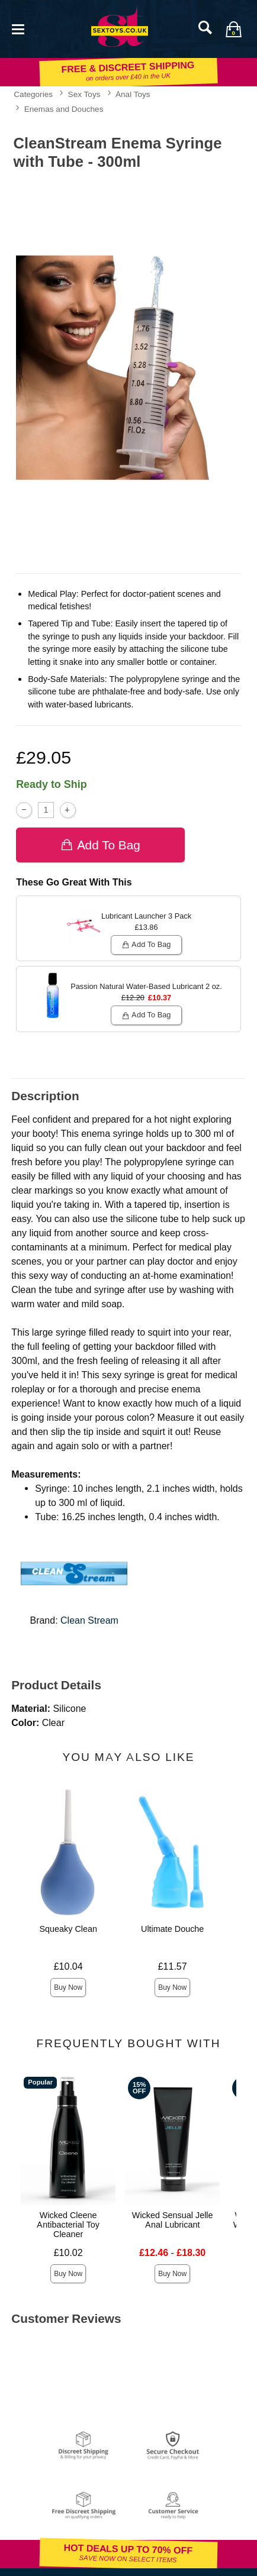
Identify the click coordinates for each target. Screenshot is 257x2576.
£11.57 (172, 1966)
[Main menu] (18, 28)
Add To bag (100, 844)
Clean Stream (89, 1620)
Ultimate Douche (172, 1929)
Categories (33, 94)
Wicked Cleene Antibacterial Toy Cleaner (68, 2224)
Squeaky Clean (68, 1929)
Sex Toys (84, 94)
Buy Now (68, 1987)
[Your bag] (233, 29)
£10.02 (68, 2252)
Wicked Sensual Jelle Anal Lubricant (172, 2220)
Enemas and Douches (64, 109)
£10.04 (68, 1966)
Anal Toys (132, 94)
